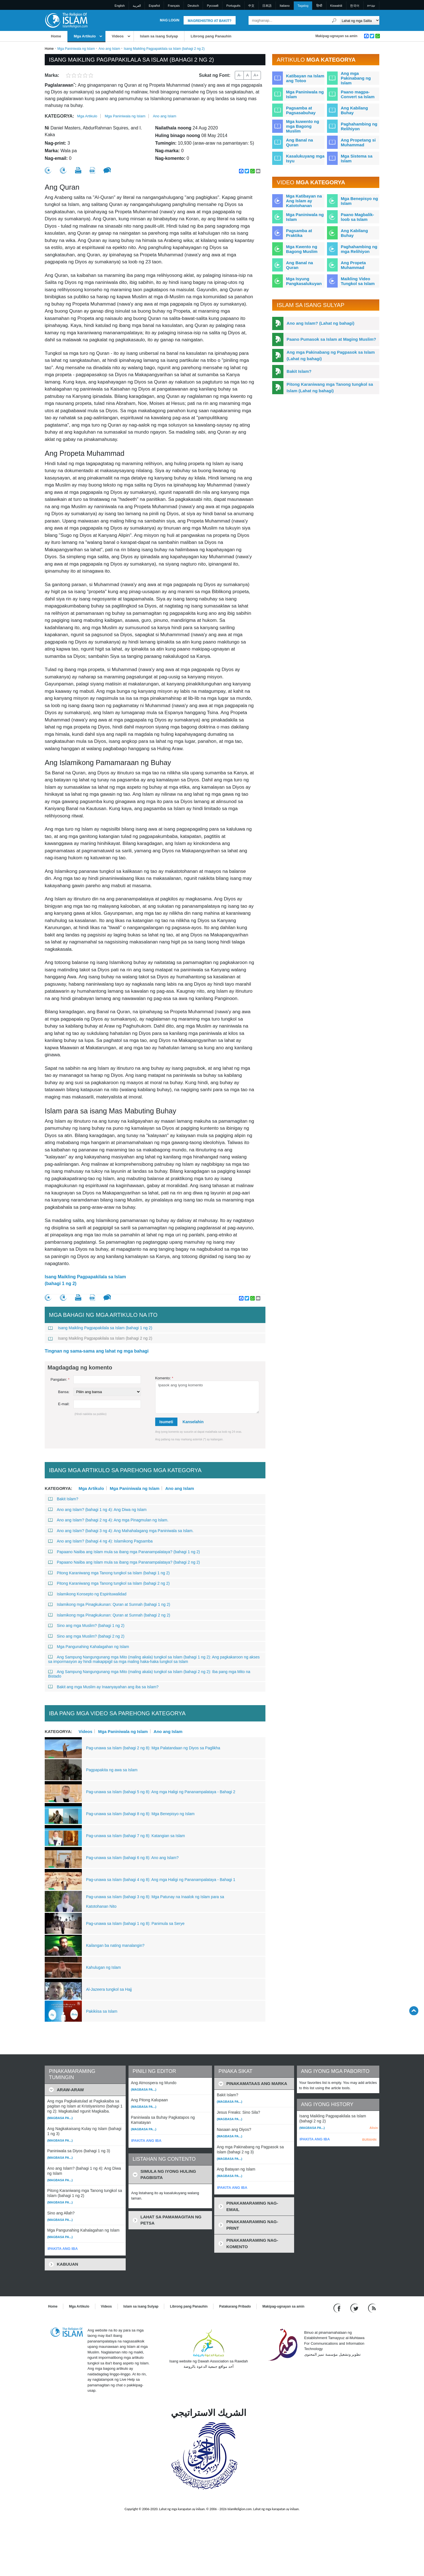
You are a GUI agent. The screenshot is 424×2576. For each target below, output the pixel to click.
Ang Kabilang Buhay (354, 110)
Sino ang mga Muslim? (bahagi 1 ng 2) (86, 1625)
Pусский (212, 5)
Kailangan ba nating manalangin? (115, 1945)
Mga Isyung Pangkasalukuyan (304, 281)
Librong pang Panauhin (211, 36)
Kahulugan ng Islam (103, 1967)
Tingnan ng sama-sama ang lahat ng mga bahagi (97, 1351)
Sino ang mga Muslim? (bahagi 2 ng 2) (86, 1636)
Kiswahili (336, 5)
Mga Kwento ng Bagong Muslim (301, 249)
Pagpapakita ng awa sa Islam (111, 1770)
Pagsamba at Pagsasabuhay (300, 110)
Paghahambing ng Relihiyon (359, 126)
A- (239, 75)
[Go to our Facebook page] (337, 2308)
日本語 (267, 5)
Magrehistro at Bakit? (209, 21)
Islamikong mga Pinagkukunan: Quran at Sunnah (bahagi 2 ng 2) (109, 1615)
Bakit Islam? (63, 1499)
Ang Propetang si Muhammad (358, 142)
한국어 (354, 5)
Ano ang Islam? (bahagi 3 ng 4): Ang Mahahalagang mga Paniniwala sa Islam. (120, 1530)
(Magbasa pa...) (60, 2118)
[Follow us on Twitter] (355, 2308)
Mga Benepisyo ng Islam (359, 201)
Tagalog (302, 5)
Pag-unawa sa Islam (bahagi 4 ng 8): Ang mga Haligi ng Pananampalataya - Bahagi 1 (160, 1879)
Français (174, 5)
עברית (371, 5)
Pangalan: (60, 1379)
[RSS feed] (372, 2308)
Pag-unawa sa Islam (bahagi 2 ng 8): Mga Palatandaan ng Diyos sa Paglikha (153, 1748)
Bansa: (63, 1392)
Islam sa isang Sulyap (159, 36)
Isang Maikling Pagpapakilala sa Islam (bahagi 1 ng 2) (85, 1280)
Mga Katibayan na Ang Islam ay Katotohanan (304, 201)
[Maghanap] (334, 20)
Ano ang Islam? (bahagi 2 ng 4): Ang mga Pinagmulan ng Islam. (108, 1520)
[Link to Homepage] (66, 20)
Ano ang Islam (109, 49)
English (120, 5)
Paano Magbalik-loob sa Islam (357, 217)
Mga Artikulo (85, 36)
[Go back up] (413, 2010)
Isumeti (166, 1422)
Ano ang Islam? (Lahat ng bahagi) (320, 323)
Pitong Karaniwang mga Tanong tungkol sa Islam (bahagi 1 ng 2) (109, 1573)
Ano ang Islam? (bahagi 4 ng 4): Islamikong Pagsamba (100, 1541)
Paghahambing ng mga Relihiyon (359, 249)
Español (154, 5)
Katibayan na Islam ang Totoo (305, 78)
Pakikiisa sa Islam (101, 2011)
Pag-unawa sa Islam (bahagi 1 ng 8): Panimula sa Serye (135, 1923)
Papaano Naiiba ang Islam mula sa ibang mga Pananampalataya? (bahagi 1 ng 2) (124, 1552)
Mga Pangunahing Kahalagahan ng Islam (88, 1646)
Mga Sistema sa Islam (357, 158)
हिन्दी (319, 5)
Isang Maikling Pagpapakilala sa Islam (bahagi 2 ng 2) (100, 1338)
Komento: (164, 1378)
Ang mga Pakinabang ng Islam (356, 78)
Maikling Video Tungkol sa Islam (358, 281)
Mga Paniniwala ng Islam (76, 49)
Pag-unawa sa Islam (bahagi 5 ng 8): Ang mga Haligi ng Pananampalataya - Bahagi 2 (160, 1792)
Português (233, 5)
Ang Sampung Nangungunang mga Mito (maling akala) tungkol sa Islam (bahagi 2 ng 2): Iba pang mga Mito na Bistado (149, 1673)
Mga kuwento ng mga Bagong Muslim (302, 126)
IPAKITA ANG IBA (63, 2249)
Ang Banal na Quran (299, 142)
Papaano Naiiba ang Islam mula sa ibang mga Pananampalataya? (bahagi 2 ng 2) (124, 1562)
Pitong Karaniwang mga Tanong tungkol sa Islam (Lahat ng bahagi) (330, 387)
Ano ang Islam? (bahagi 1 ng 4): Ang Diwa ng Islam (97, 1509)
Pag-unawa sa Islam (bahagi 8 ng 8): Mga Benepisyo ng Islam (140, 1814)
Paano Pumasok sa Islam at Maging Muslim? (331, 339)
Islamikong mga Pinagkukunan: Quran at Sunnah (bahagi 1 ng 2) (109, 1604)
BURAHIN (369, 2139)
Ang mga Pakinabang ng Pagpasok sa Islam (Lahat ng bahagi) (331, 355)
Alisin (373, 2127)
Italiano (285, 5)
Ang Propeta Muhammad (353, 265)
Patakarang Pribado (235, 2306)
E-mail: (63, 1404)
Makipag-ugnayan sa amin (336, 36)
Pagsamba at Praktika (299, 233)
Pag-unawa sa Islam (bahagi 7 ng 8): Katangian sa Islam (135, 1835)
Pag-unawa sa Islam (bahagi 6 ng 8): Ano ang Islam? (132, 1857)
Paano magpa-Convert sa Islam (358, 94)
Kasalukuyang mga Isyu (305, 158)
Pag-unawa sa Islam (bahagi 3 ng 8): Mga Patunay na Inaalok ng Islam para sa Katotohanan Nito (155, 1902)
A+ (256, 75)
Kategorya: (59, 116)
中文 (251, 5)
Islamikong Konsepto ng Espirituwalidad (87, 1594)
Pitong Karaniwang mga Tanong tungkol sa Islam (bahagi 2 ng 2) (109, 1583)
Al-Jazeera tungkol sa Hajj (109, 1989)
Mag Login (169, 20)
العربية (137, 5)
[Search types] (359, 20)
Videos (117, 36)
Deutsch (193, 5)
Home (56, 36)
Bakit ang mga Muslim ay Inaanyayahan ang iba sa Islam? (103, 1687)
